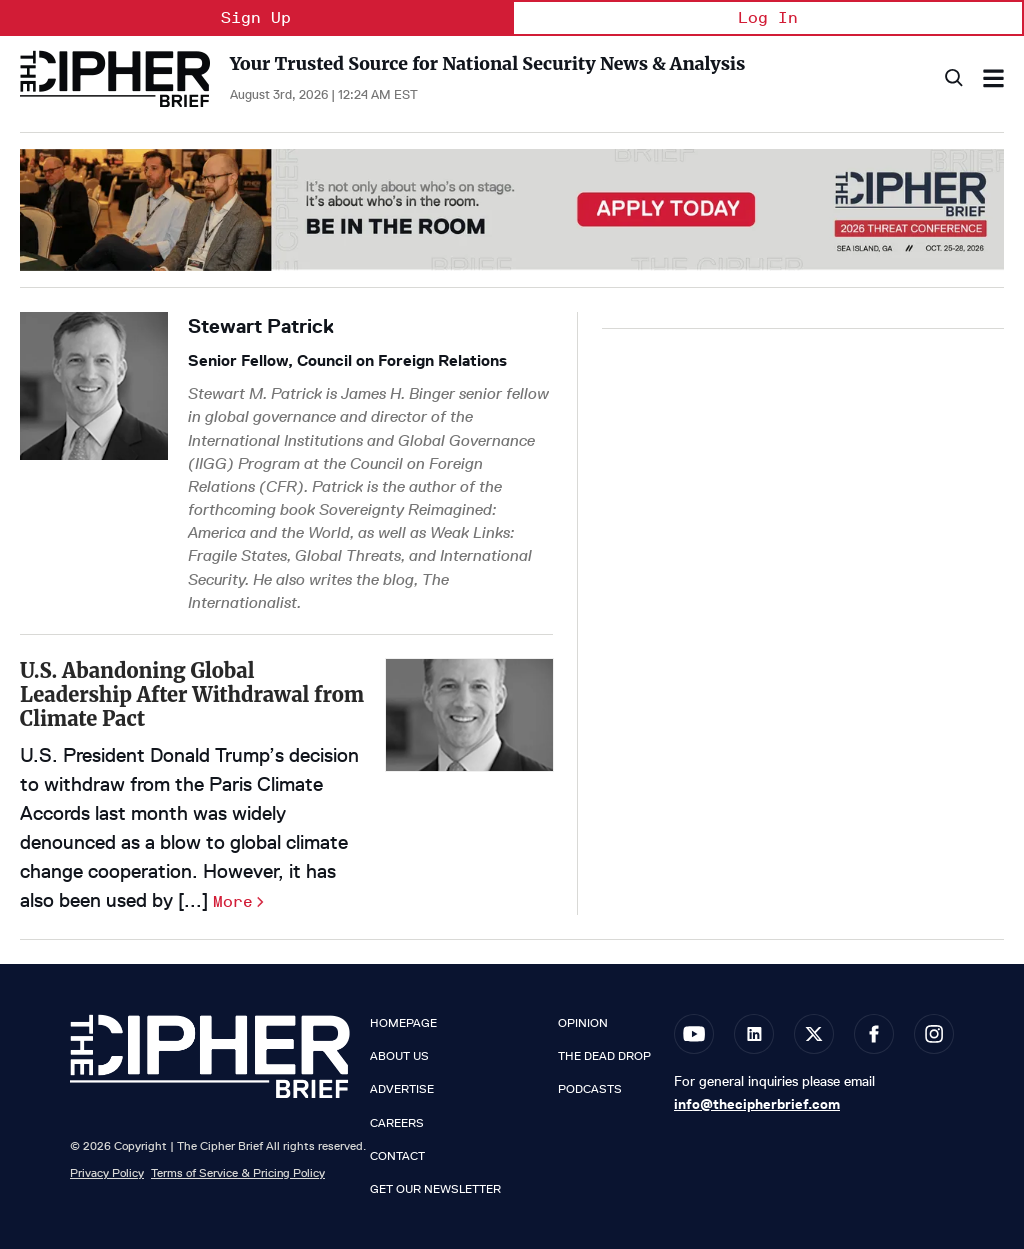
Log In (768, 17)
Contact (397, 1156)
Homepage (403, 1023)
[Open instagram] (934, 1034)
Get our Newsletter (435, 1189)
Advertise (402, 1089)
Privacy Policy (107, 1172)
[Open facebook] (874, 1034)
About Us (399, 1056)
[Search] (952, 78)
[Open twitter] (814, 1034)
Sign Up (256, 17)
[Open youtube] (694, 1034)
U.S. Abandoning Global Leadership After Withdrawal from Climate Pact (192, 694)
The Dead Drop (604, 1056)
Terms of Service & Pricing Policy (238, 1172)
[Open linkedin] (754, 1034)
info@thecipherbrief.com (757, 1104)
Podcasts (590, 1089)
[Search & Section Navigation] (993, 78)
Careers (397, 1123)
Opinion (583, 1023)
